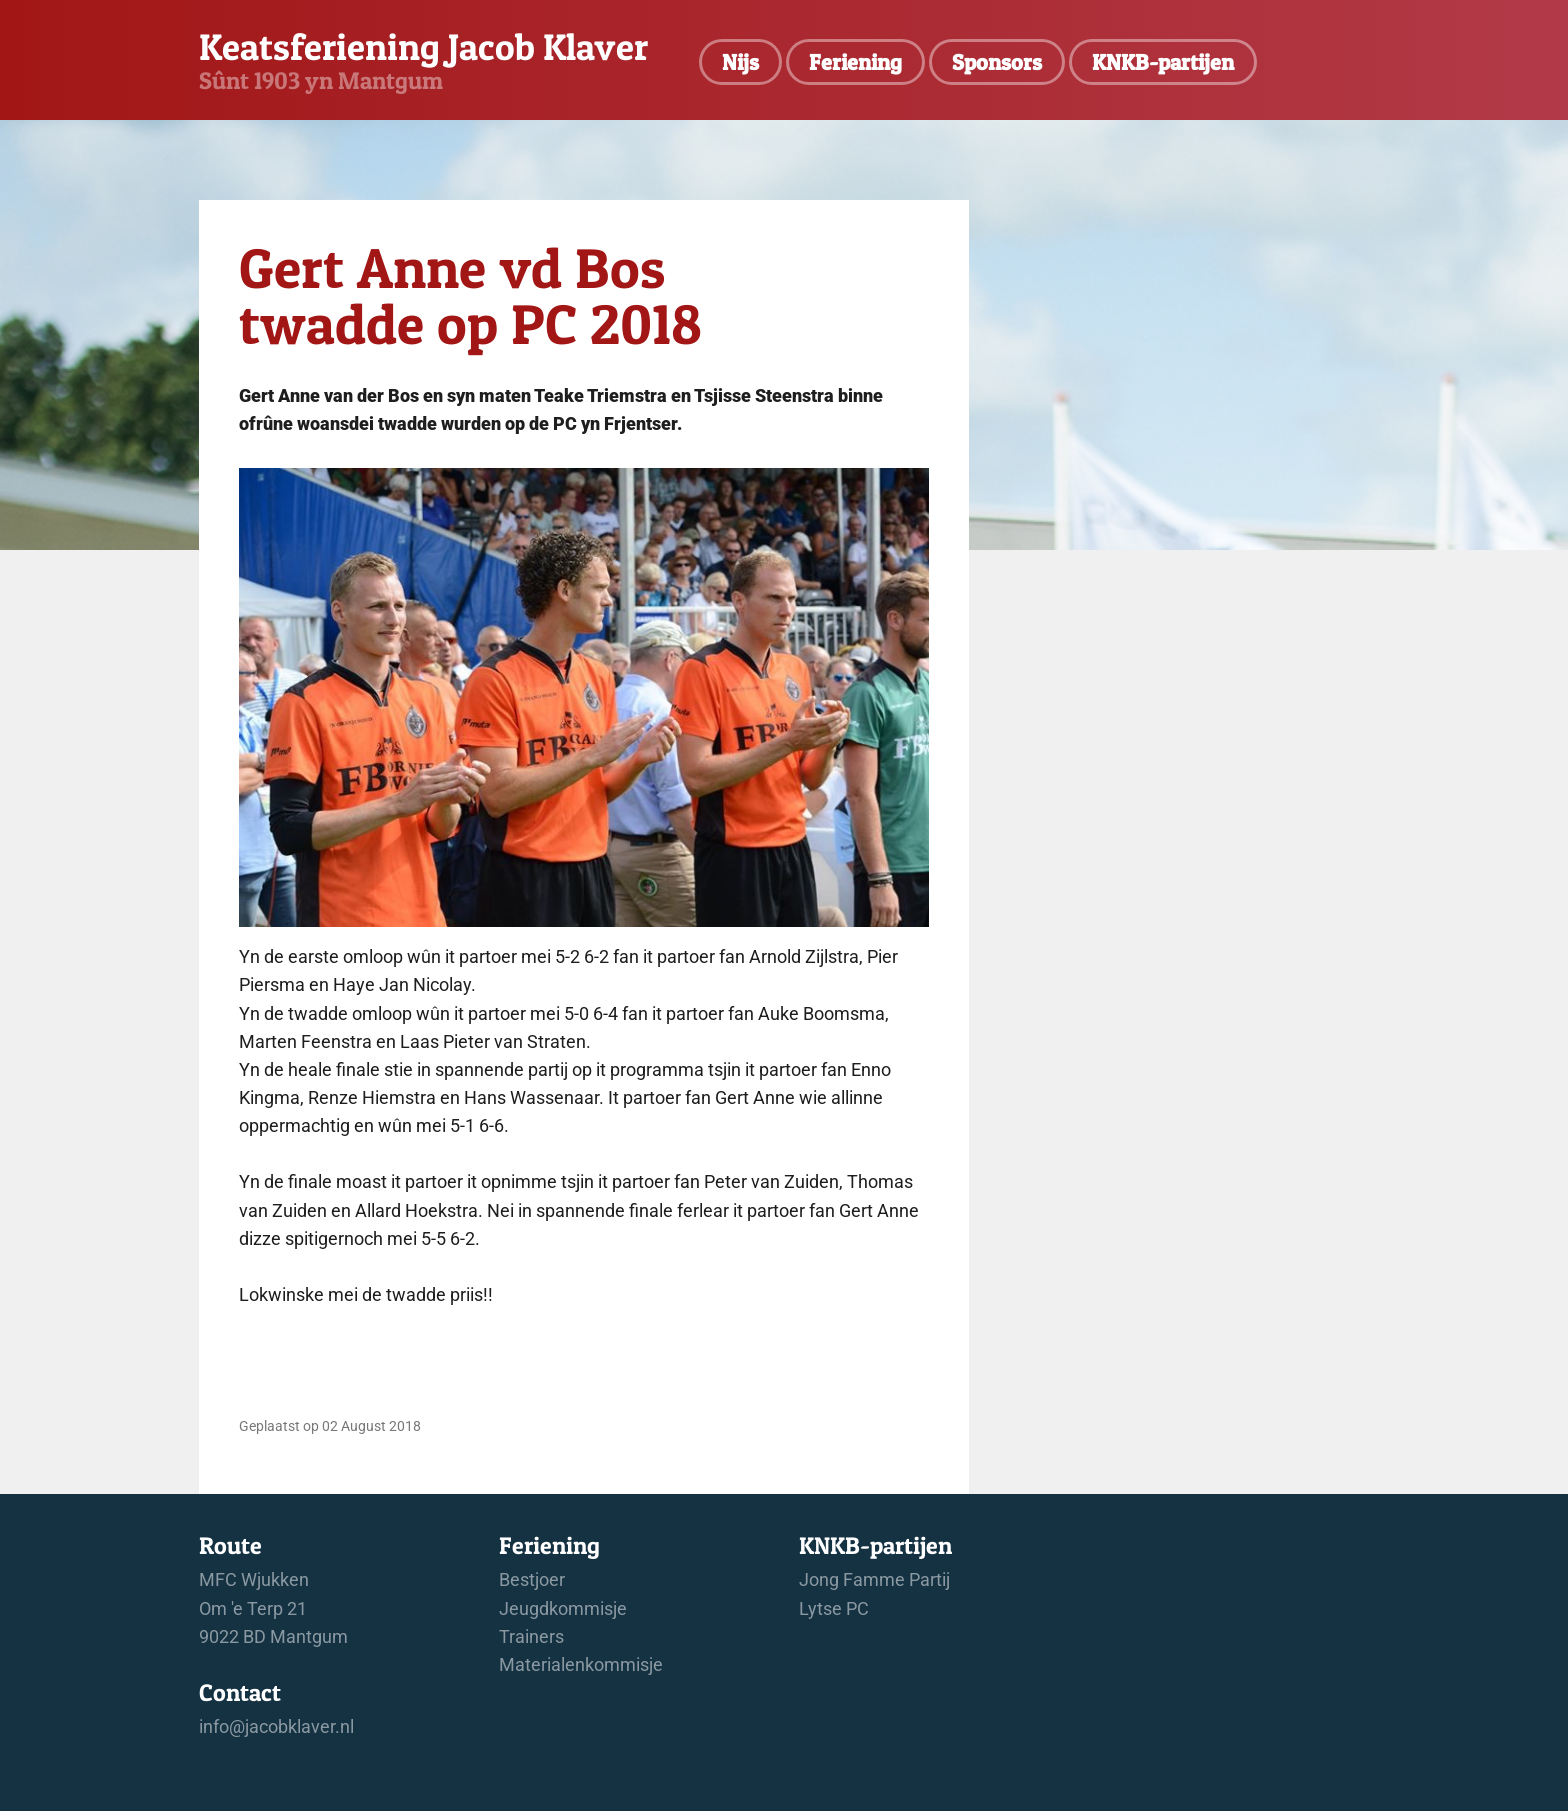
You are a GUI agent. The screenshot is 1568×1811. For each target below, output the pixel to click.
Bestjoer (532, 1580)
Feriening (855, 62)
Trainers (531, 1637)
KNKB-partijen (1163, 62)
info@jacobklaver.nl (276, 1727)
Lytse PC (834, 1609)
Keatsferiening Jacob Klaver (423, 46)
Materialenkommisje (581, 1665)
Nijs (740, 62)
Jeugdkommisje (563, 1609)
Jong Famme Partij (874, 1580)
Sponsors (997, 62)
